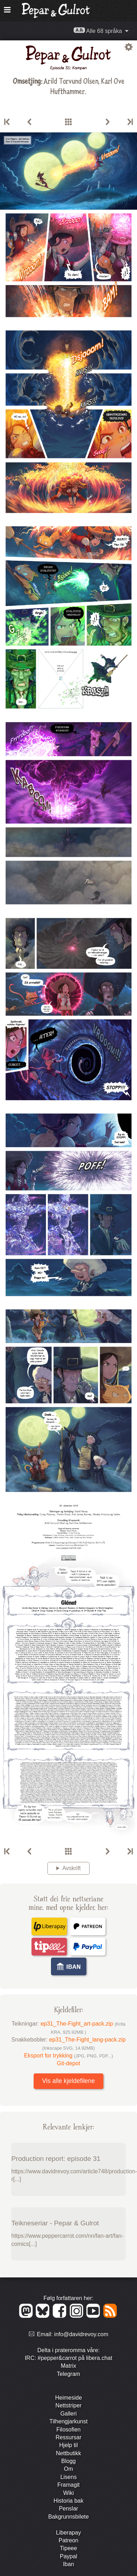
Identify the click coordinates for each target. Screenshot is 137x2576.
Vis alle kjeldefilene (68, 2080)
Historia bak (68, 2501)
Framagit (68, 2485)
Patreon (68, 2540)
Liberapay (68, 2533)
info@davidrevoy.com (81, 2334)
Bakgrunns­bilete (68, 2517)
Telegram (68, 2374)
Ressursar (68, 2437)
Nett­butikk (68, 2453)
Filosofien (68, 2430)
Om (68, 2469)
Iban (68, 2564)
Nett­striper (69, 2405)
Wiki (68, 2493)
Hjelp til (68, 2445)
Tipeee (68, 2548)
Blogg (68, 2461)
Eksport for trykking (68, 2056)
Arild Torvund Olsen (71, 80)
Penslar (68, 2509)
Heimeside (68, 2398)
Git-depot (68, 2063)
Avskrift (71, 1868)
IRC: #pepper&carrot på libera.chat (68, 2358)
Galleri (68, 2414)
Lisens (68, 2477)
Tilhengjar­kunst (69, 2421)
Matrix (68, 2366)
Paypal (68, 2556)
